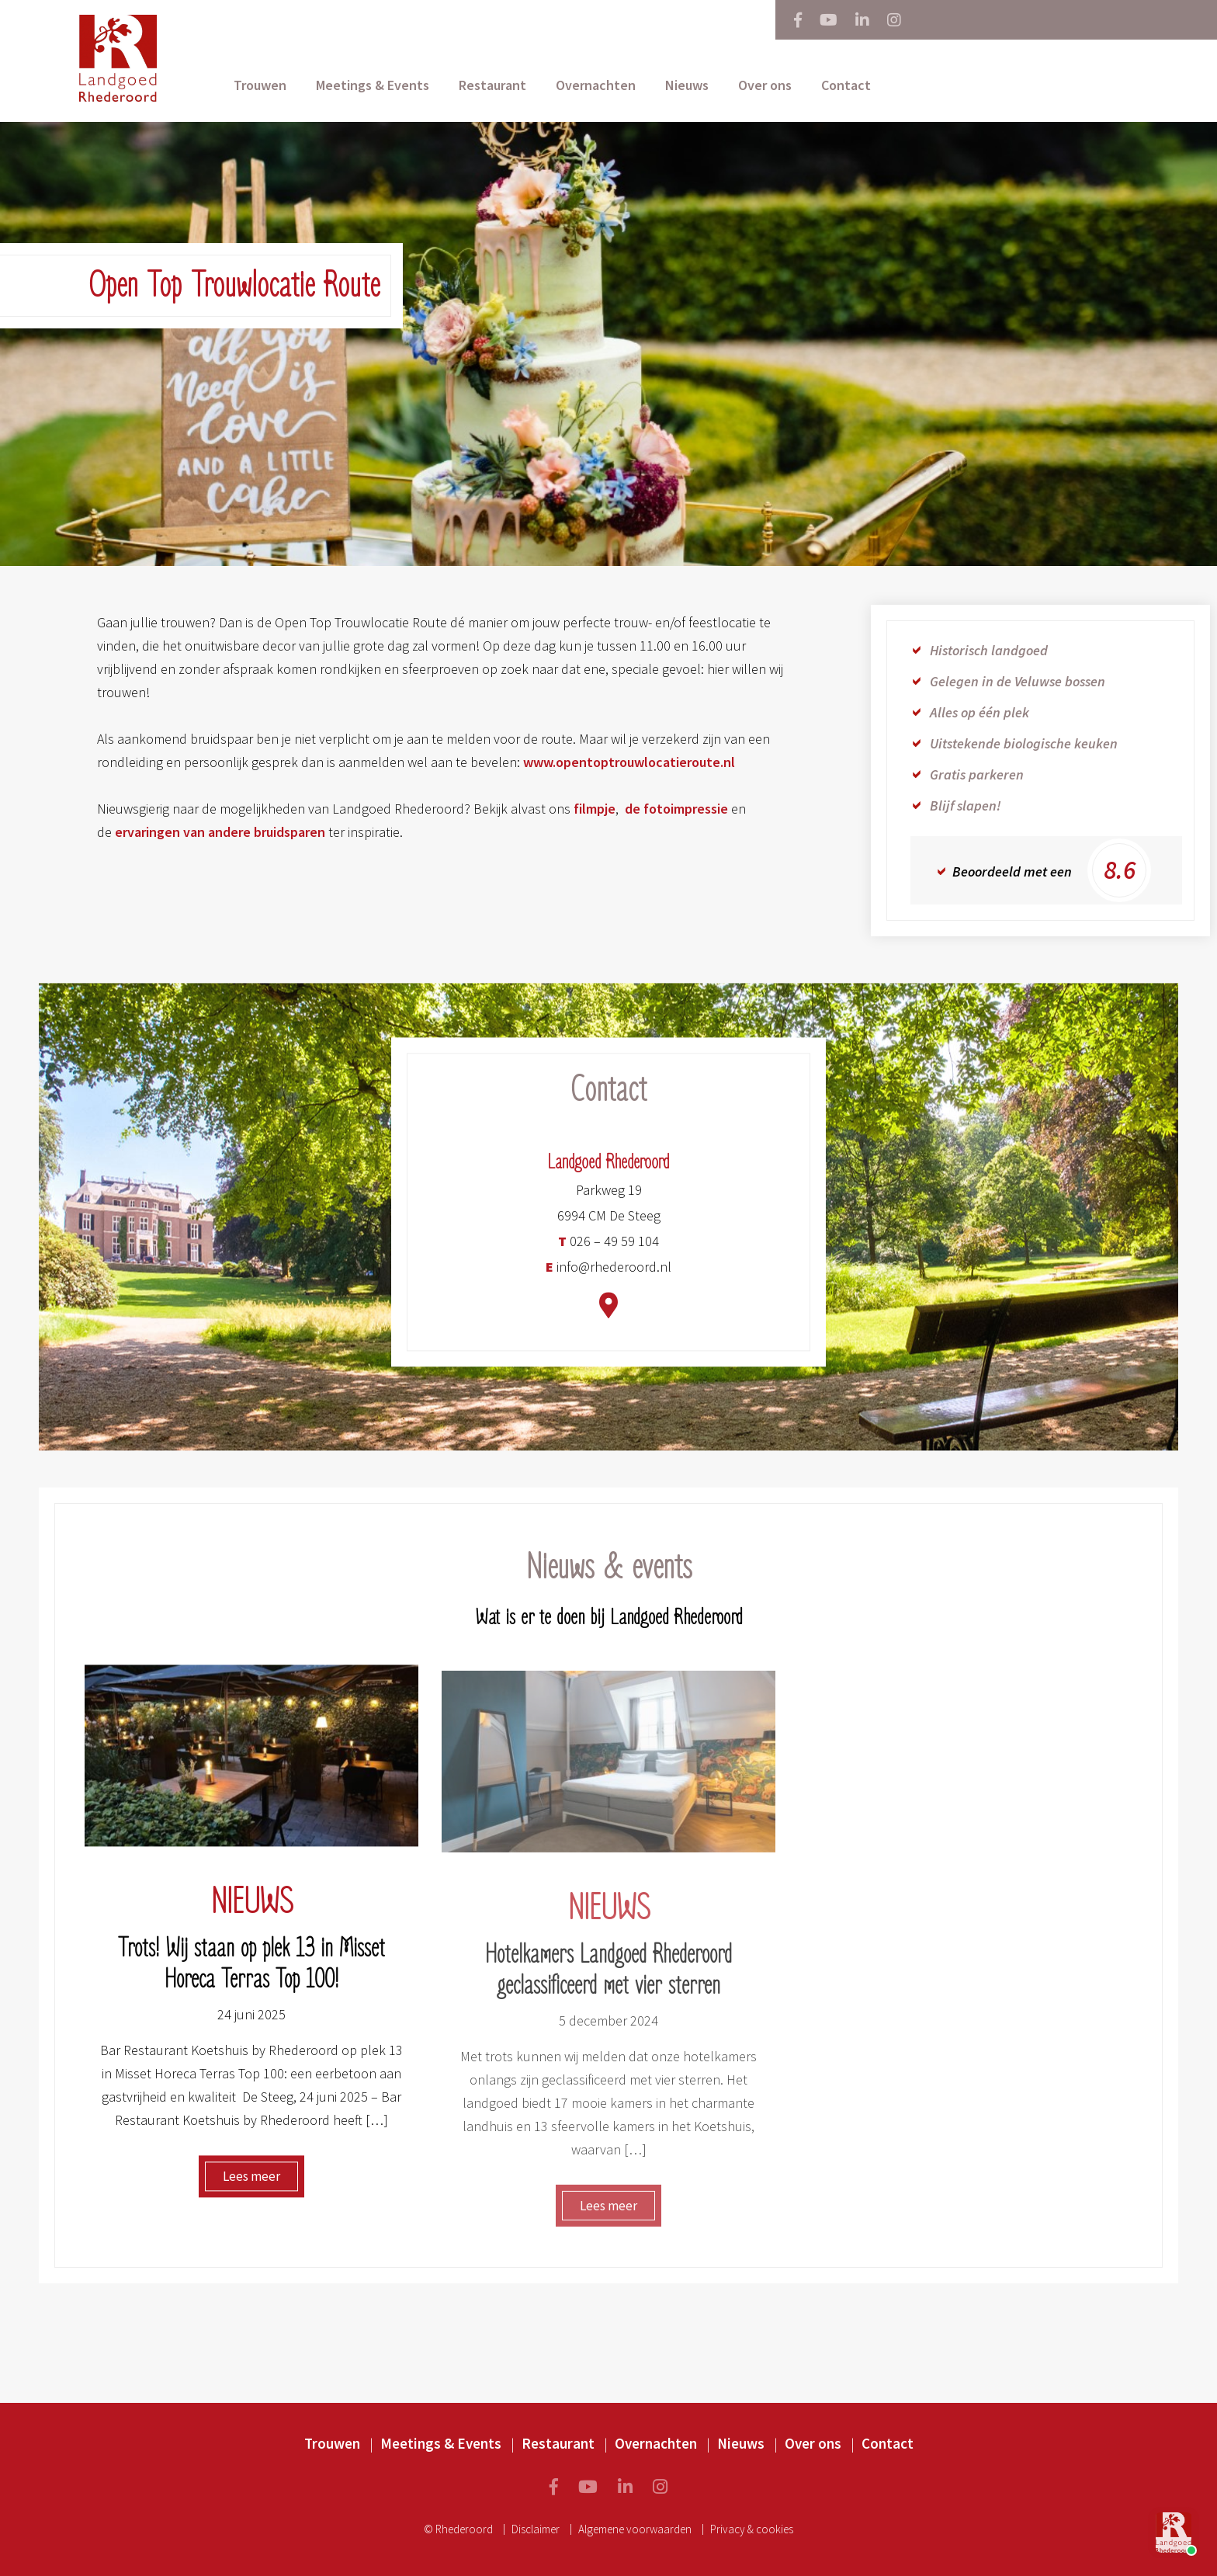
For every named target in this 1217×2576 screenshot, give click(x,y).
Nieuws (687, 85)
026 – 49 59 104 (608, 1250)
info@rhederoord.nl (608, 1276)
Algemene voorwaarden (635, 2529)
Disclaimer (535, 2529)
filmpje (594, 809)
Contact (846, 85)
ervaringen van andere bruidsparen (220, 832)
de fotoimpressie (676, 809)
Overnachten (596, 85)
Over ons (765, 85)
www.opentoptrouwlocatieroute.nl (629, 762)
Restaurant (492, 85)
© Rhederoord (458, 2529)
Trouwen (260, 85)
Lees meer (251, 2184)
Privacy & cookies (751, 2529)
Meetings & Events (372, 85)
